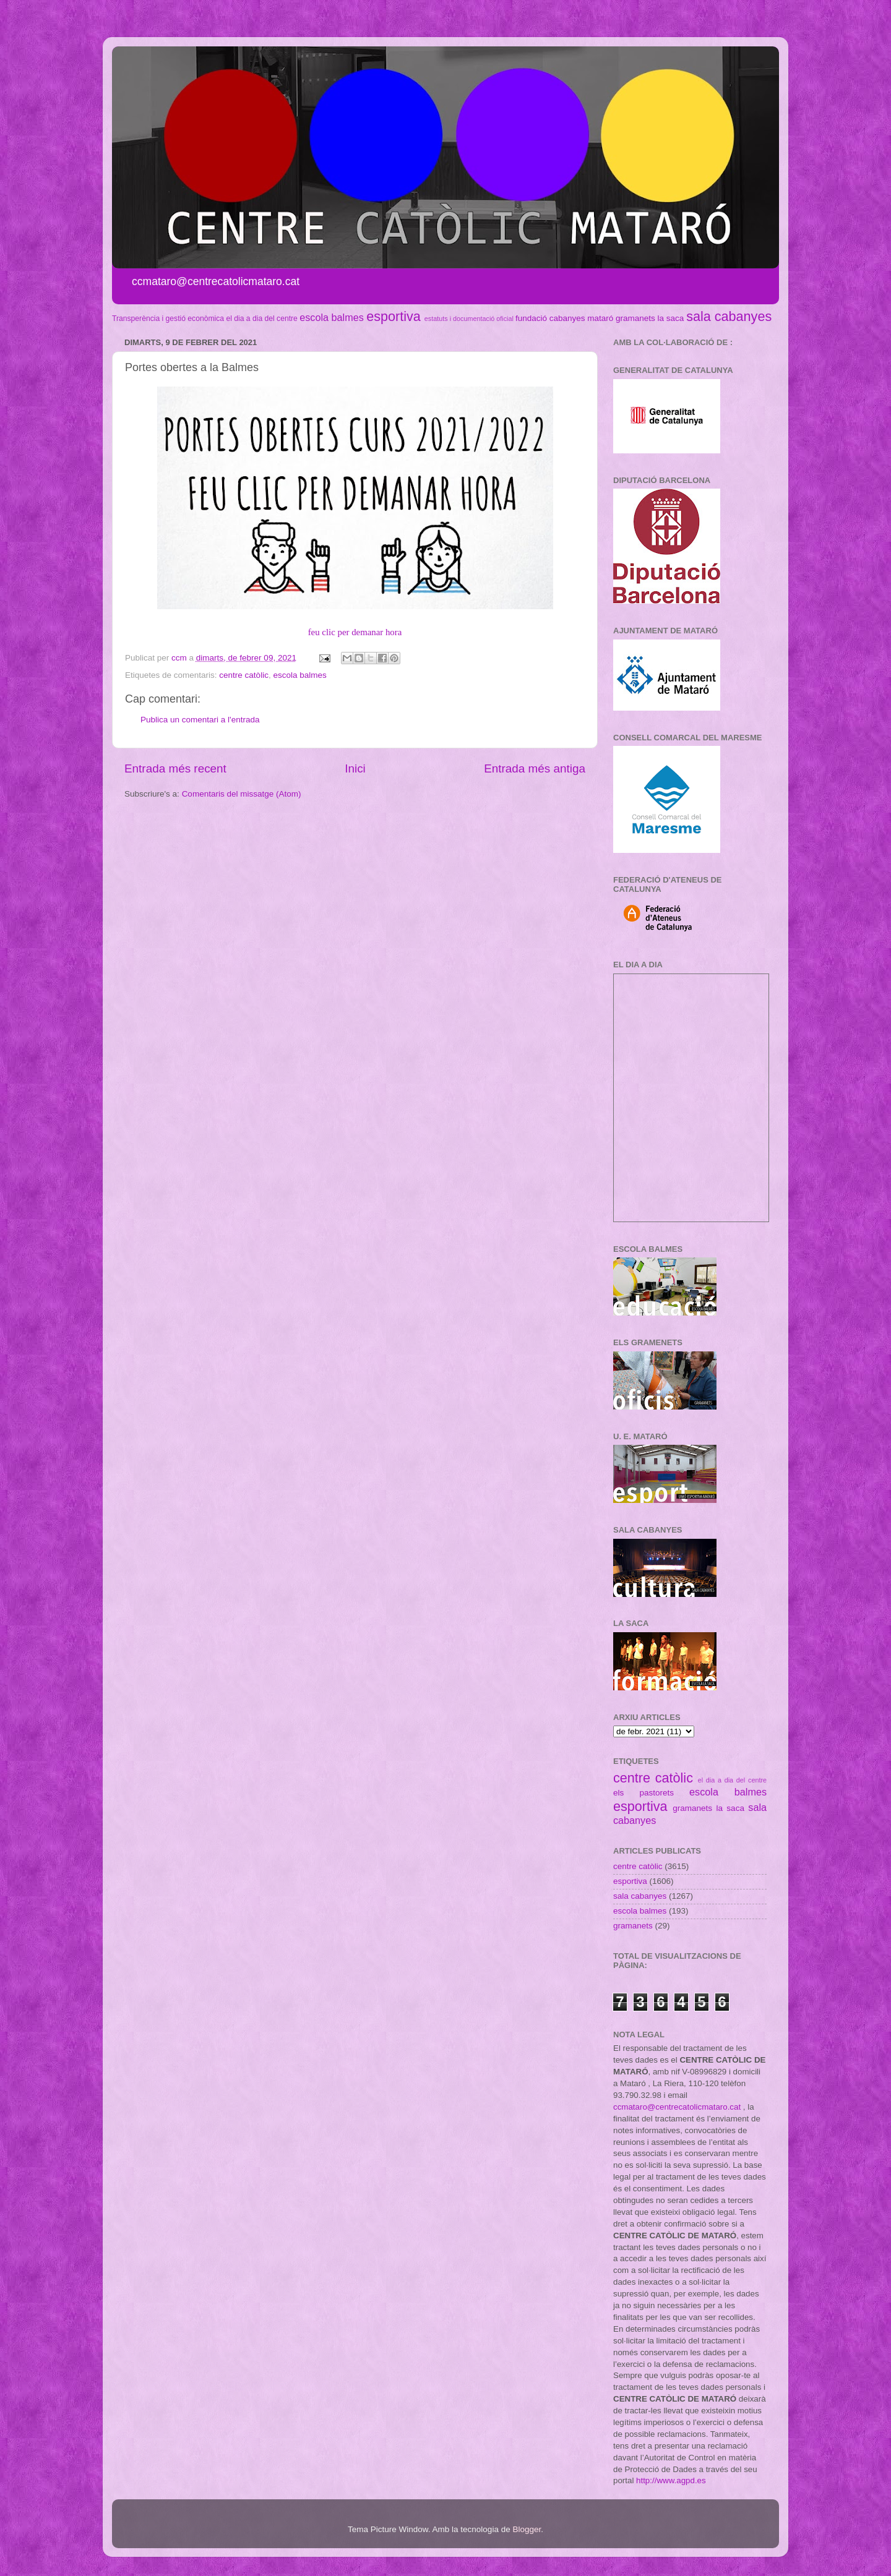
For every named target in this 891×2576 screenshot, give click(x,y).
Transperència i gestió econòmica (168, 318)
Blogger (526, 2529)
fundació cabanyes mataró (564, 318)
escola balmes (331, 317)
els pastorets (643, 1792)
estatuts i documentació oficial (469, 318)
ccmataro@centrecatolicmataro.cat (677, 2107)
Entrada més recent (175, 768)
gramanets (635, 318)
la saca (671, 318)
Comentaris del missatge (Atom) (241, 793)
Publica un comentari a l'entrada (199, 719)
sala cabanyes (729, 316)
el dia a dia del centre (261, 318)
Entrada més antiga (534, 768)
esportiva (393, 316)
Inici (355, 768)
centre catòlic (244, 675)
